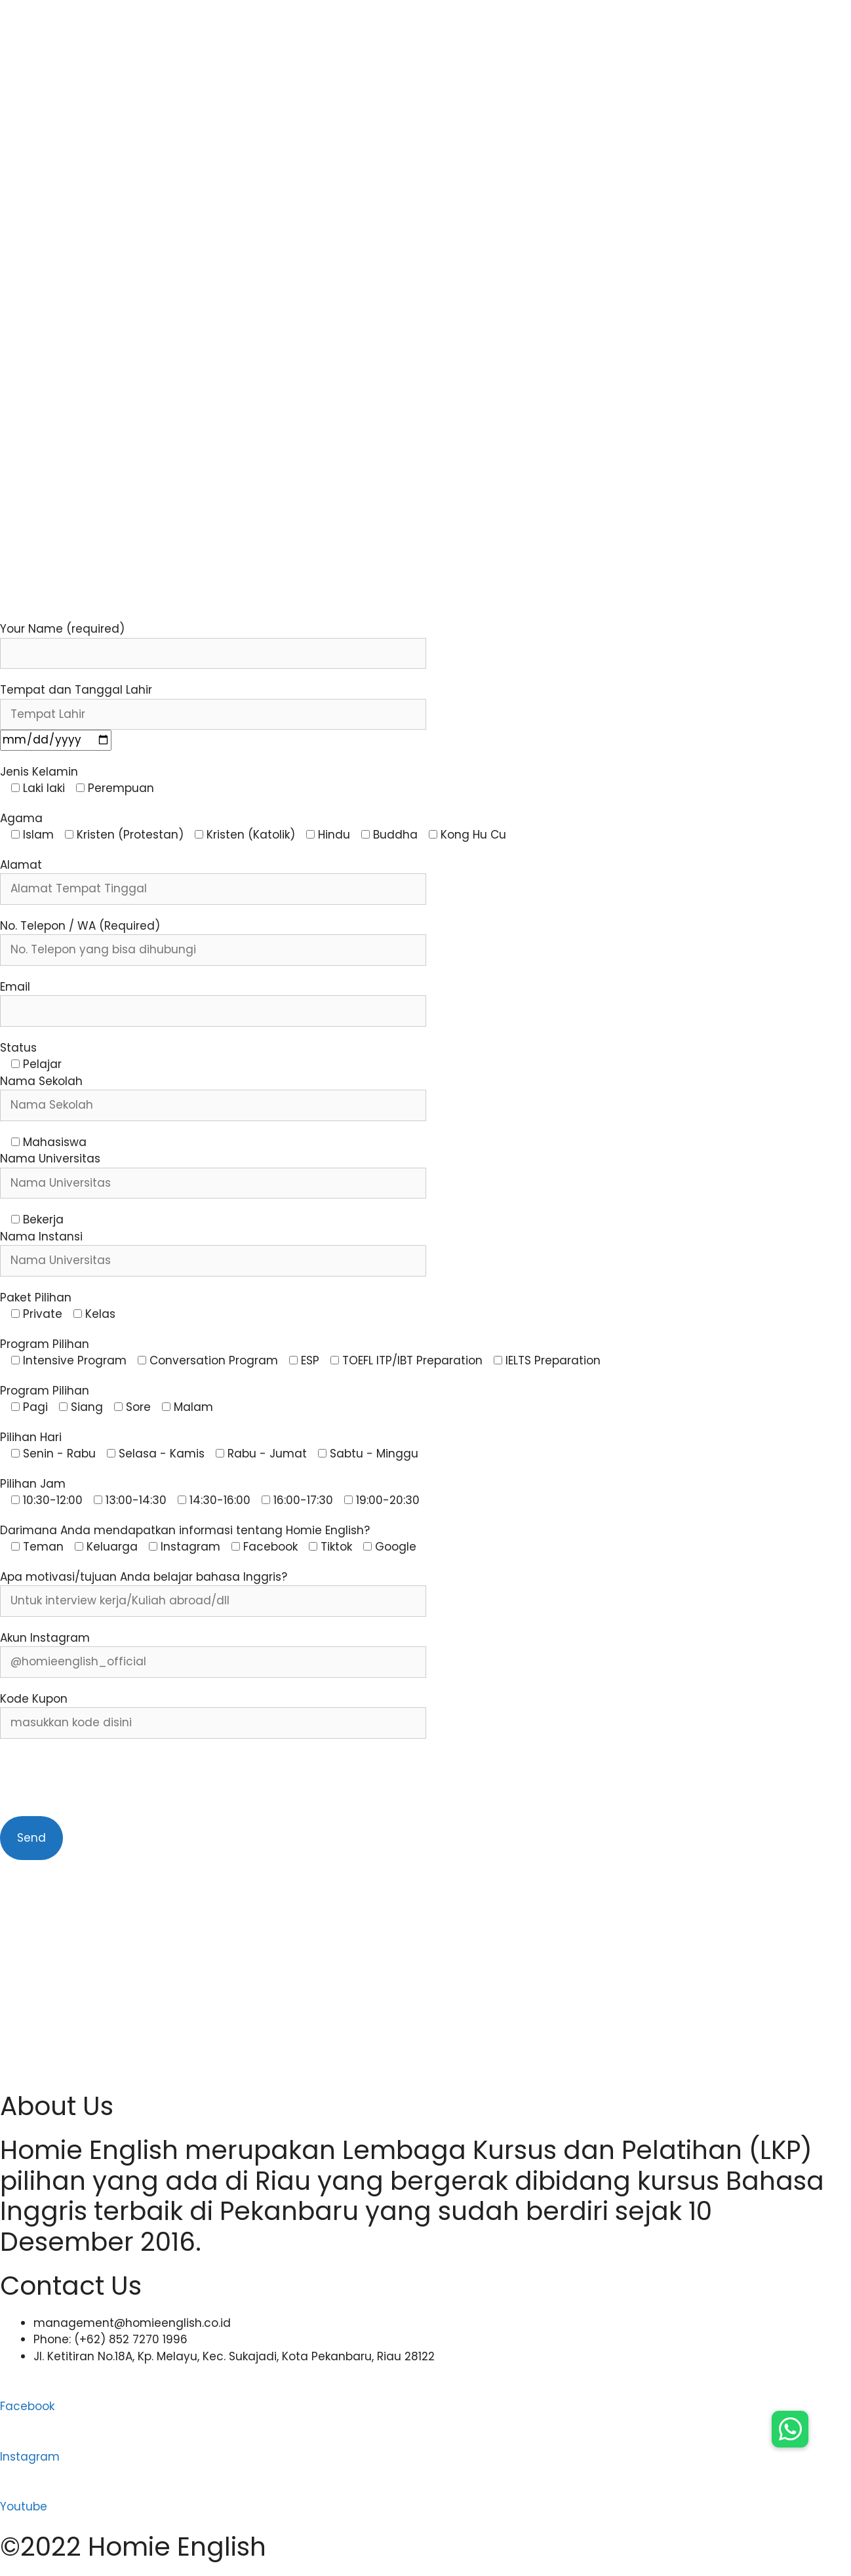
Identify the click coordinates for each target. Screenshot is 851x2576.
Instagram (30, 2457)
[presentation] (99, 1777)
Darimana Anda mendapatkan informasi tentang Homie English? (185, 1530)
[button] (790, 2429)
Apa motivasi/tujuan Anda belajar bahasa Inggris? (143, 1577)
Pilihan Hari (31, 1437)
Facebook (27, 2406)
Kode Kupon (34, 1699)
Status (18, 1048)
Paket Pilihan (35, 1297)
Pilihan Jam (33, 1484)
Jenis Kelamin (39, 772)
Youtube (23, 2506)
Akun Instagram (45, 1638)
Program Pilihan (44, 1344)
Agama (21, 818)
